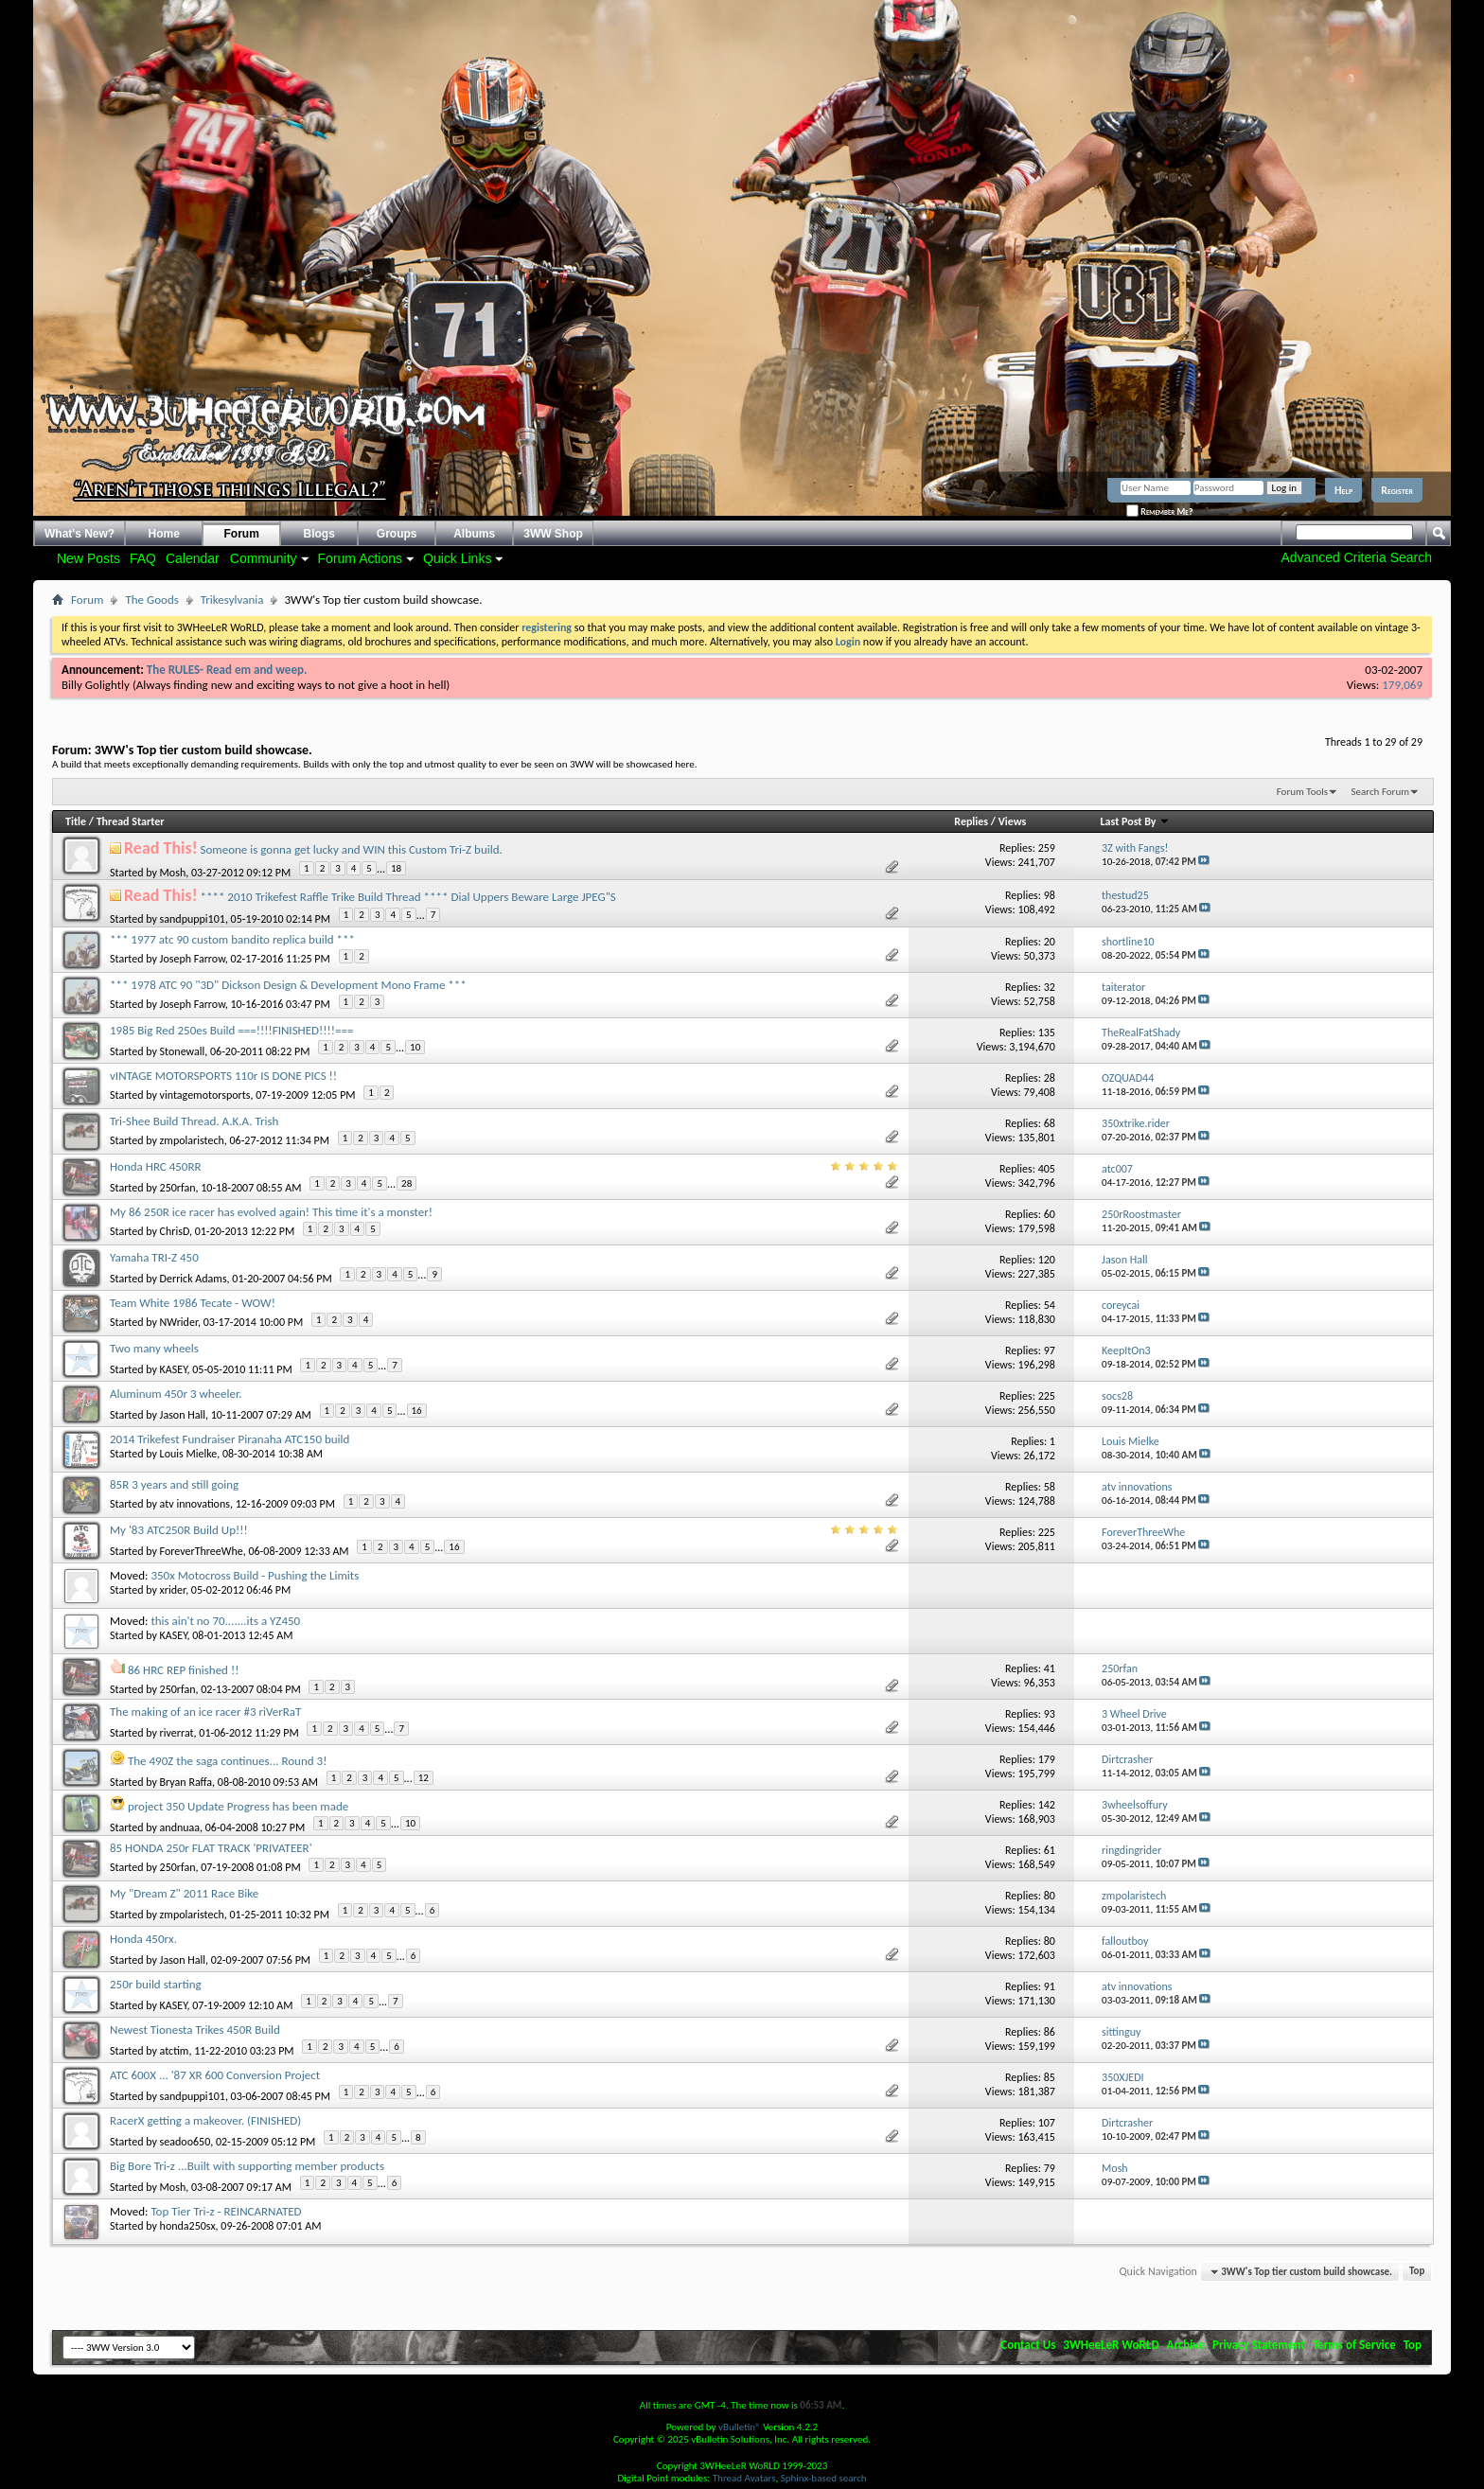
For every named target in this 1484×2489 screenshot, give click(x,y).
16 (417, 1410)
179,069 (1402, 685)
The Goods (151, 599)
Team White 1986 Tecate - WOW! (192, 1303)
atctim (174, 2050)
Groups (397, 533)
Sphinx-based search (824, 2478)
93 (1049, 1714)
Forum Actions (360, 558)
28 (1049, 1078)
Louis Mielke (189, 1453)
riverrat (177, 1732)
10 (415, 1047)
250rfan (178, 1186)
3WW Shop (553, 533)
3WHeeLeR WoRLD (1110, 2345)
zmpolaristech (192, 1140)
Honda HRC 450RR (156, 1166)
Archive (1186, 2345)
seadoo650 (185, 2140)
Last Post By (1136, 821)
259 (1046, 848)
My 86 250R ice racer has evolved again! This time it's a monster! (271, 1212)
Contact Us (1027, 2345)
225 (1046, 1396)
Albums (474, 533)
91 (1049, 1986)
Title (75, 821)
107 (1046, 2122)
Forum (241, 533)
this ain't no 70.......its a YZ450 (225, 1621)
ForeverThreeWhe (201, 1550)
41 (1049, 1668)
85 (1049, 2077)
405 (1046, 1168)
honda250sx (188, 2226)
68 (1049, 1123)
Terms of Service (1354, 2345)
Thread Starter (131, 821)
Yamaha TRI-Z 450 (154, 1257)
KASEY (173, 1368)
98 (1049, 895)
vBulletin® (739, 2427)
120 (1046, 1259)
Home (164, 533)
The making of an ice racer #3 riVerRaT (205, 1711)
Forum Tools (1302, 792)
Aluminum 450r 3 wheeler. (175, 1393)
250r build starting (156, 1984)
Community (263, 558)
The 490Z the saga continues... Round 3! (227, 1761)
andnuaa (180, 1826)
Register (1397, 490)
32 (1049, 987)
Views (1012, 821)
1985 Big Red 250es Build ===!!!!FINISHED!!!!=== (231, 1030)
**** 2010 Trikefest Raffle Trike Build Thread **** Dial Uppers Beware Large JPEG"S (408, 897)
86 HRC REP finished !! (183, 1670)
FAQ (143, 558)
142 (1046, 1804)
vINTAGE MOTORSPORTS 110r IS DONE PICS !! (223, 1075)
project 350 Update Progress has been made (238, 1806)
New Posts (88, 558)
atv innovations (195, 1503)
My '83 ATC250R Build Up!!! (179, 1530)
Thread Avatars (744, 2478)
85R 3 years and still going (174, 1484)
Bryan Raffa (186, 1781)
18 (396, 868)
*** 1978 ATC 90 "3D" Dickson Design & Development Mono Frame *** (288, 985)
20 (1049, 941)
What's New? (79, 533)
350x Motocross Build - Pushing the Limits (254, 1575)
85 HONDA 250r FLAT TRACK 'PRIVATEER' (211, 1848)
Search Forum (1381, 792)
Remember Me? (1159, 511)
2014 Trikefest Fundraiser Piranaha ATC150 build (229, 1439)
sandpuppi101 (192, 919)
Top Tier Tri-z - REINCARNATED (225, 2211)
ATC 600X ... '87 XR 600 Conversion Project (215, 2075)
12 (423, 1778)
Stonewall (182, 1050)
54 (1049, 1305)
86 (1049, 2032)
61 (1049, 1850)
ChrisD (174, 1231)
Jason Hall (182, 1414)
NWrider (179, 1322)
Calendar (193, 558)
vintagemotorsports (205, 1095)
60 (1049, 1214)
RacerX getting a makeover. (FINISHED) (205, 2120)
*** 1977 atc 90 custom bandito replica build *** (232, 939)
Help (1343, 490)
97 (1049, 1350)
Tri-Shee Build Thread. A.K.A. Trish (194, 1121)
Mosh (173, 871)
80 (1049, 1895)
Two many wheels (154, 1348)
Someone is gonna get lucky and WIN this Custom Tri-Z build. (352, 849)
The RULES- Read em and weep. (227, 669)
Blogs (319, 533)
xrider (173, 1590)
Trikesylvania (232, 599)
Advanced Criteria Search (1356, 557)
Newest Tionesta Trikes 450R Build (195, 2029)
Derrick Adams (193, 1277)
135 (1046, 1032)
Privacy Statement (1258, 2345)
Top (1416, 2272)
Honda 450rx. (143, 1939)
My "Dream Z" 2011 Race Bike (184, 1893)
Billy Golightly (96, 685)
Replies (971, 821)
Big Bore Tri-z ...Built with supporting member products (247, 2166)
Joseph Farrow (192, 958)
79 (1049, 2168)
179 (1046, 1759)
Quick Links (457, 558)
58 (1049, 1486)
